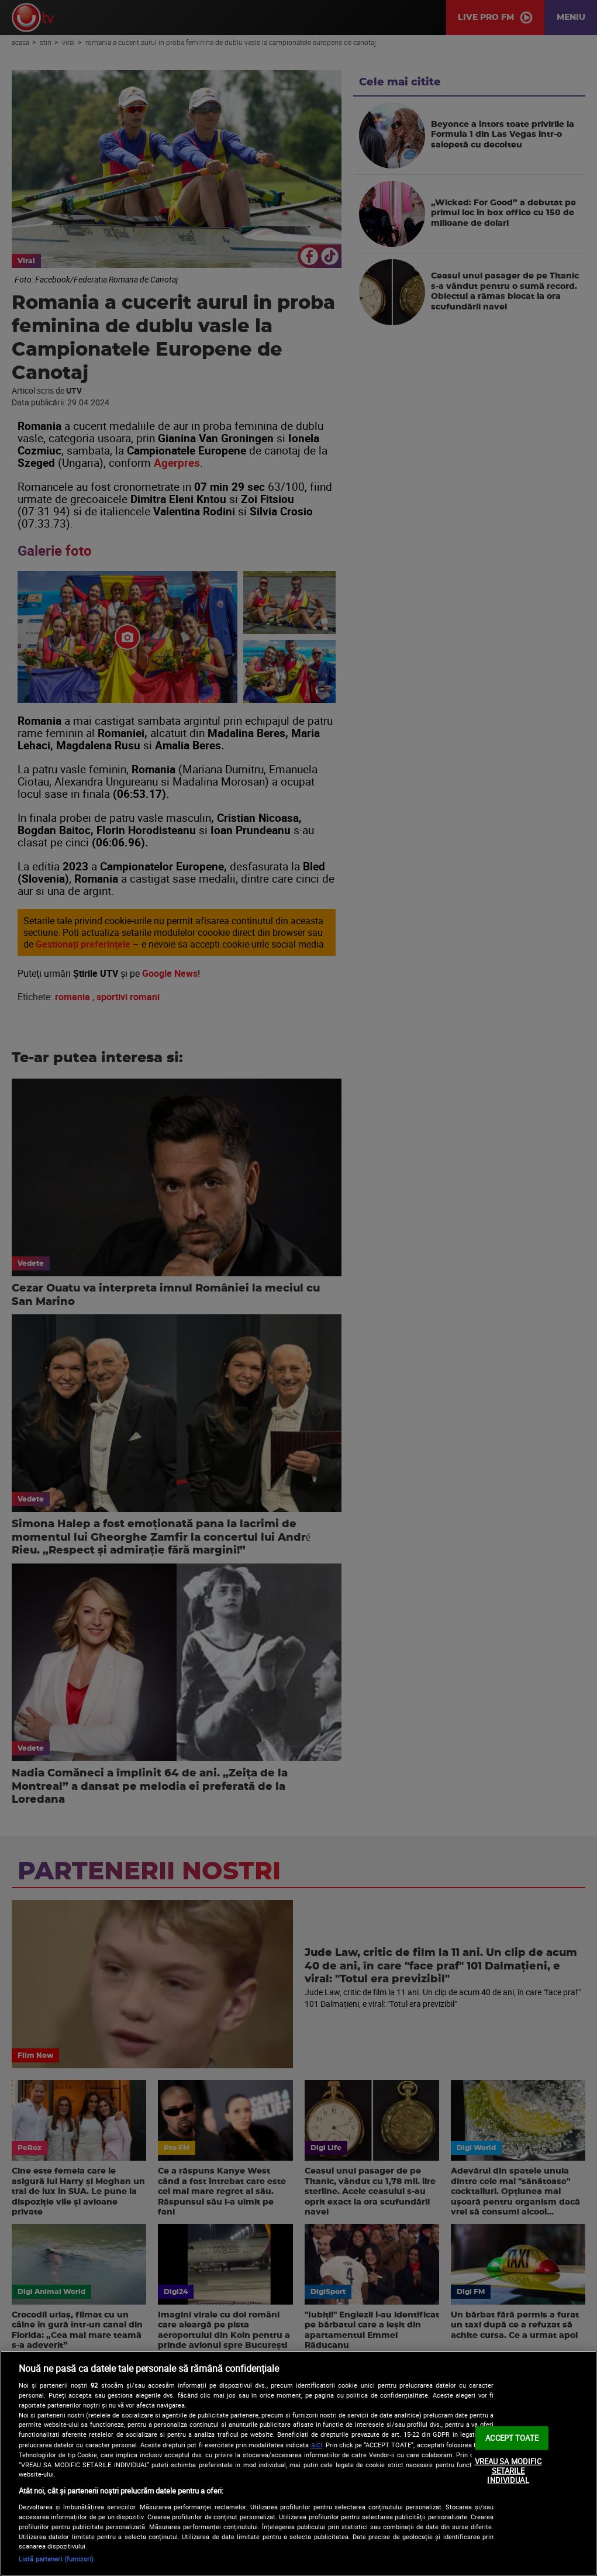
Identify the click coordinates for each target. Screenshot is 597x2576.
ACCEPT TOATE (512, 2437)
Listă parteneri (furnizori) (56, 2558)
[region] (298, 2463)
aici (316, 2445)
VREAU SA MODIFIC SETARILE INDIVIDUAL (508, 2470)
